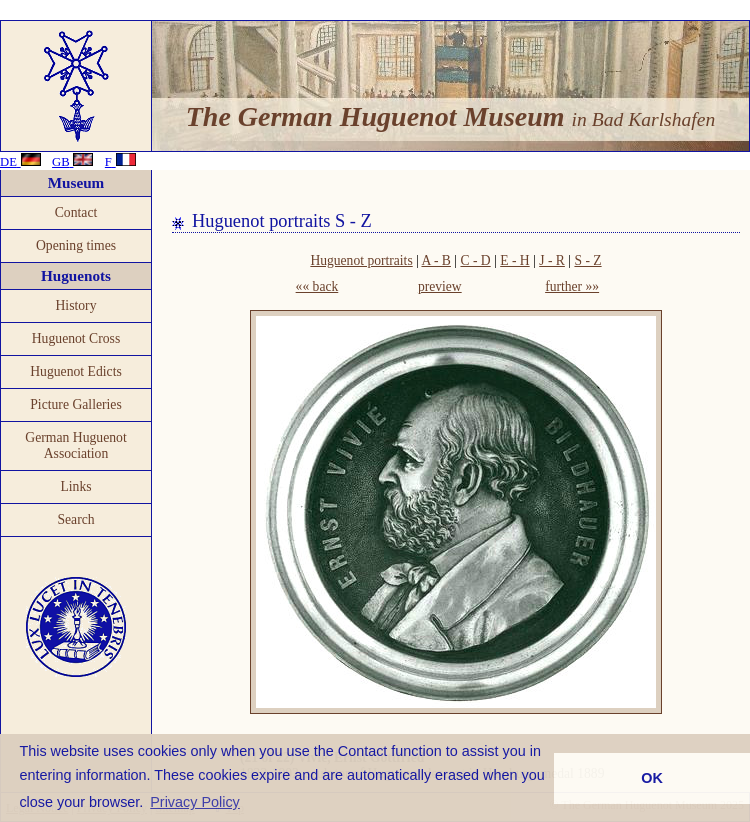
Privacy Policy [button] (195, 802)
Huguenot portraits (361, 260)
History (75, 305)
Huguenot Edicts (76, 371)
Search (75, 519)
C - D (475, 260)
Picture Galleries (76, 404)
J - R (552, 260)
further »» (572, 286)
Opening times (76, 245)
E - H (514, 260)
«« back (317, 286)
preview (440, 286)
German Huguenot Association (75, 445)
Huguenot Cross (76, 338)
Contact (76, 212)
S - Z (587, 260)
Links (75, 486)
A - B (435, 260)
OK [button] (652, 778)
